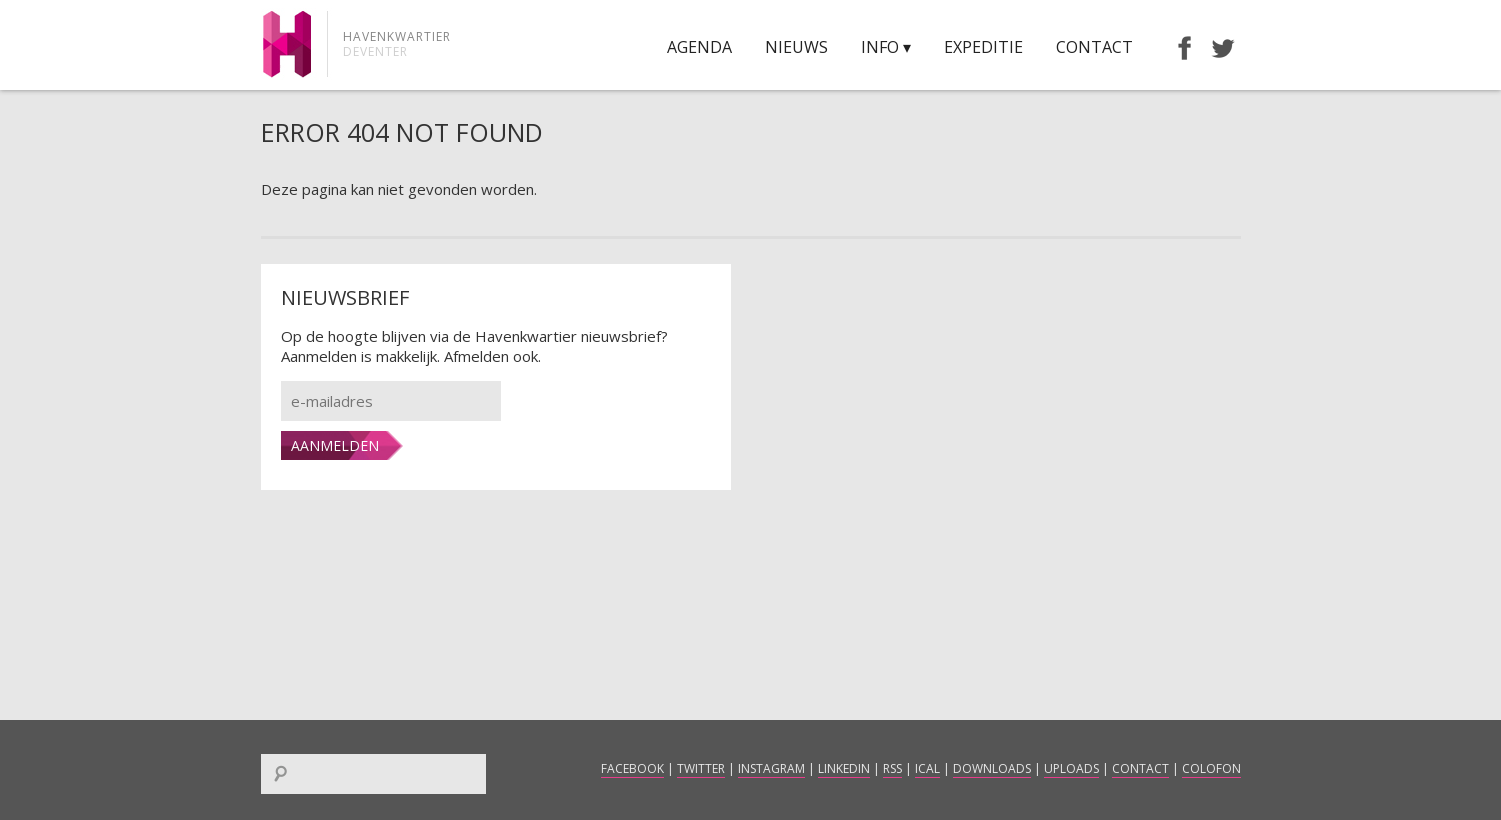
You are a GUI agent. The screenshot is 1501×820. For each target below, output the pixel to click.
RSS (892, 768)
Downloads (992, 768)
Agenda (699, 47)
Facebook (632, 768)
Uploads (1071, 768)
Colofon (1211, 768)
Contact (1094, 47)
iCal (927, 768)
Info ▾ (886, 47)
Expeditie (983, 47)
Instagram (771, 768)
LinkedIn (844, 768)
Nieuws (796, 47)
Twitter (701, 768)
